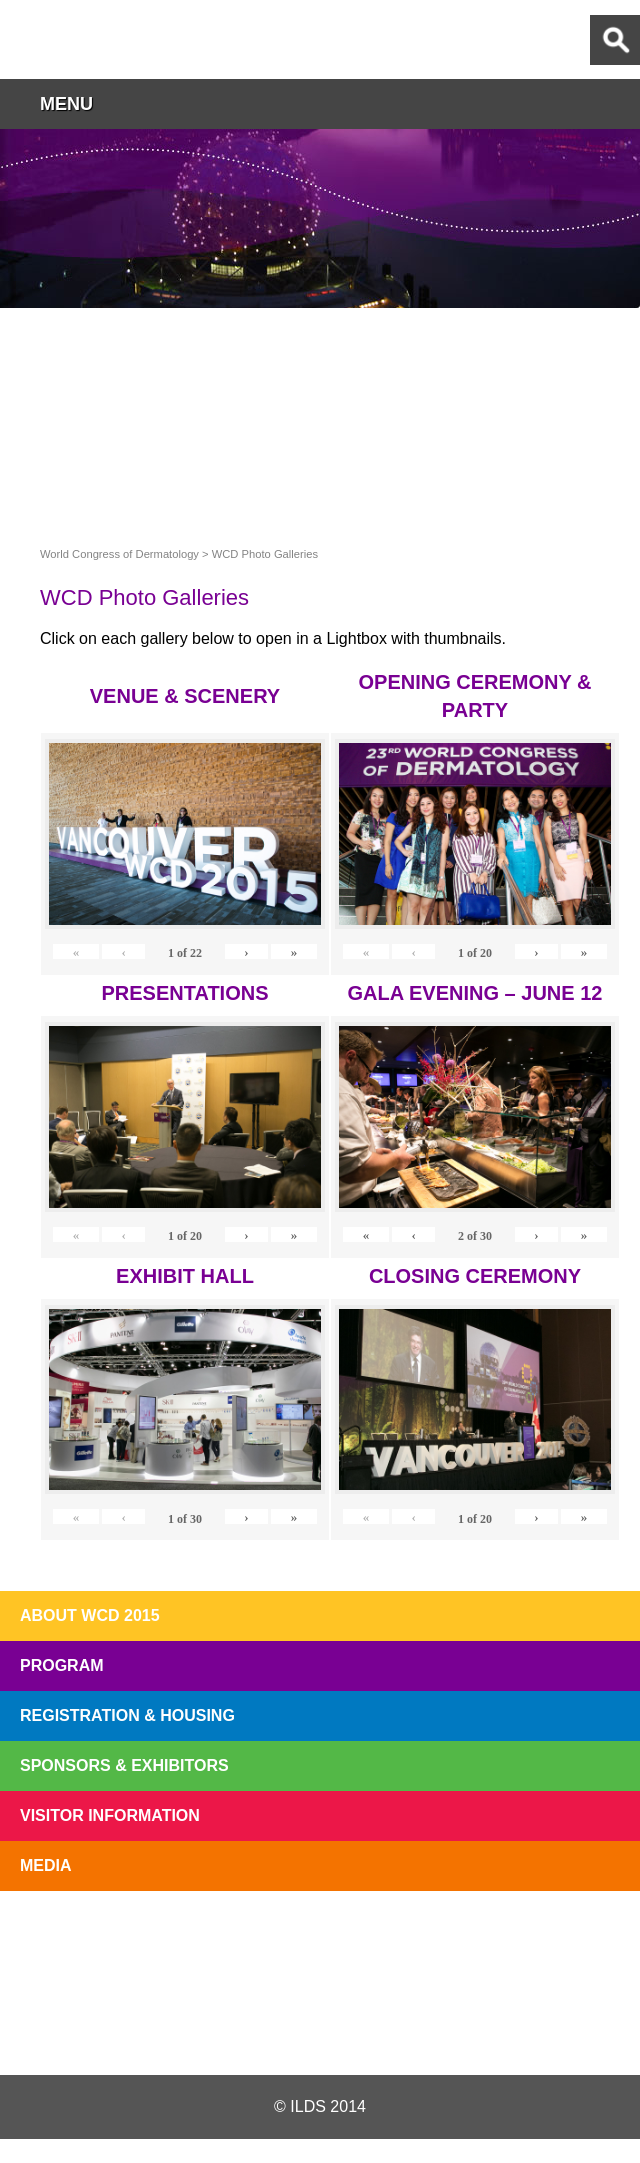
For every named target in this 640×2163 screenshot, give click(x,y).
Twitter (213, 2027)
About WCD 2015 (90, 1615)
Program (62, 1665)
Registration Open (68, 1937)
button (615, 103)
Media (46, 1865)
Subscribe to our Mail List (572, 1937)
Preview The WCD (446, 1937)
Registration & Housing (127, 1715)
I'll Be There (320, 1937)
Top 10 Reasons (194, 1937)
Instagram (424, 2027)
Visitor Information (110, 1815)
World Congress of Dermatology (120, 39)
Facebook (319, 2027)
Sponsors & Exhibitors (124, 1765)
